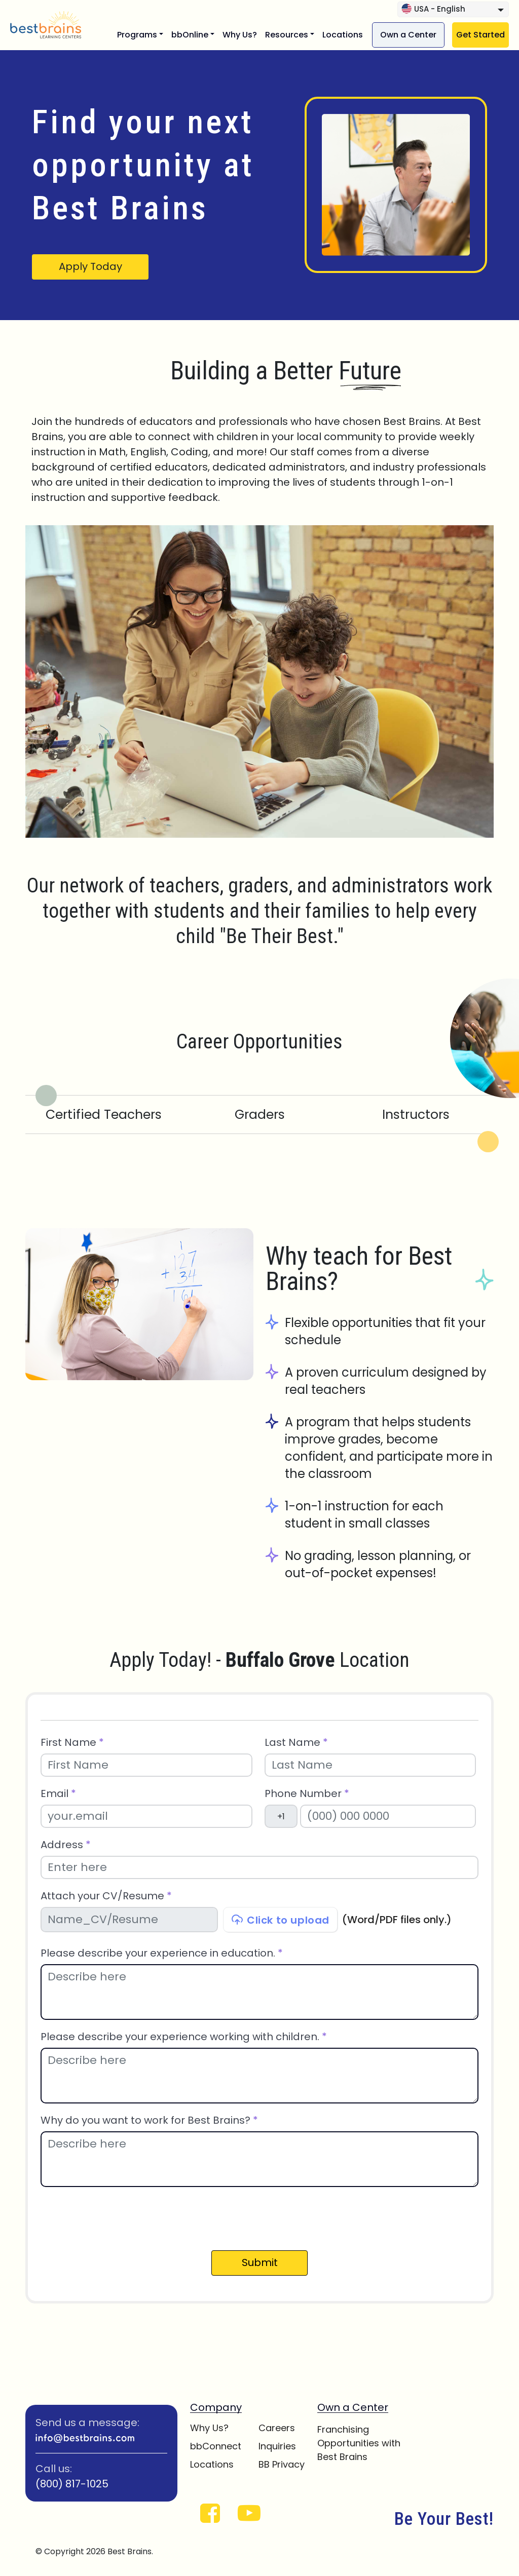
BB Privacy (281, 2464)
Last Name (296, 1742)
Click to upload (280, 1919)
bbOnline (189, 35)
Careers (276, 2428)
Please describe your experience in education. (162, 1953)
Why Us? (240, 35)
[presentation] (118, 2217)
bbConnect (215, 2446)
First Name (72, 1742)
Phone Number (307, 1794)
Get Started (480, 35)
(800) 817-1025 (71, 2484)
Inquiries (277, 2446)
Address (66, 1845)
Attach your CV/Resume (106, 1896)
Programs (137, 35)
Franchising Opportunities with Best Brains (358, 2443)
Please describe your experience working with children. (184, 2037)
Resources (286, 35)
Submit (260, 2262)
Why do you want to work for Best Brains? (149, 2120)
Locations (342, 35)
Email (58, 1794)
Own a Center (408, 35)
